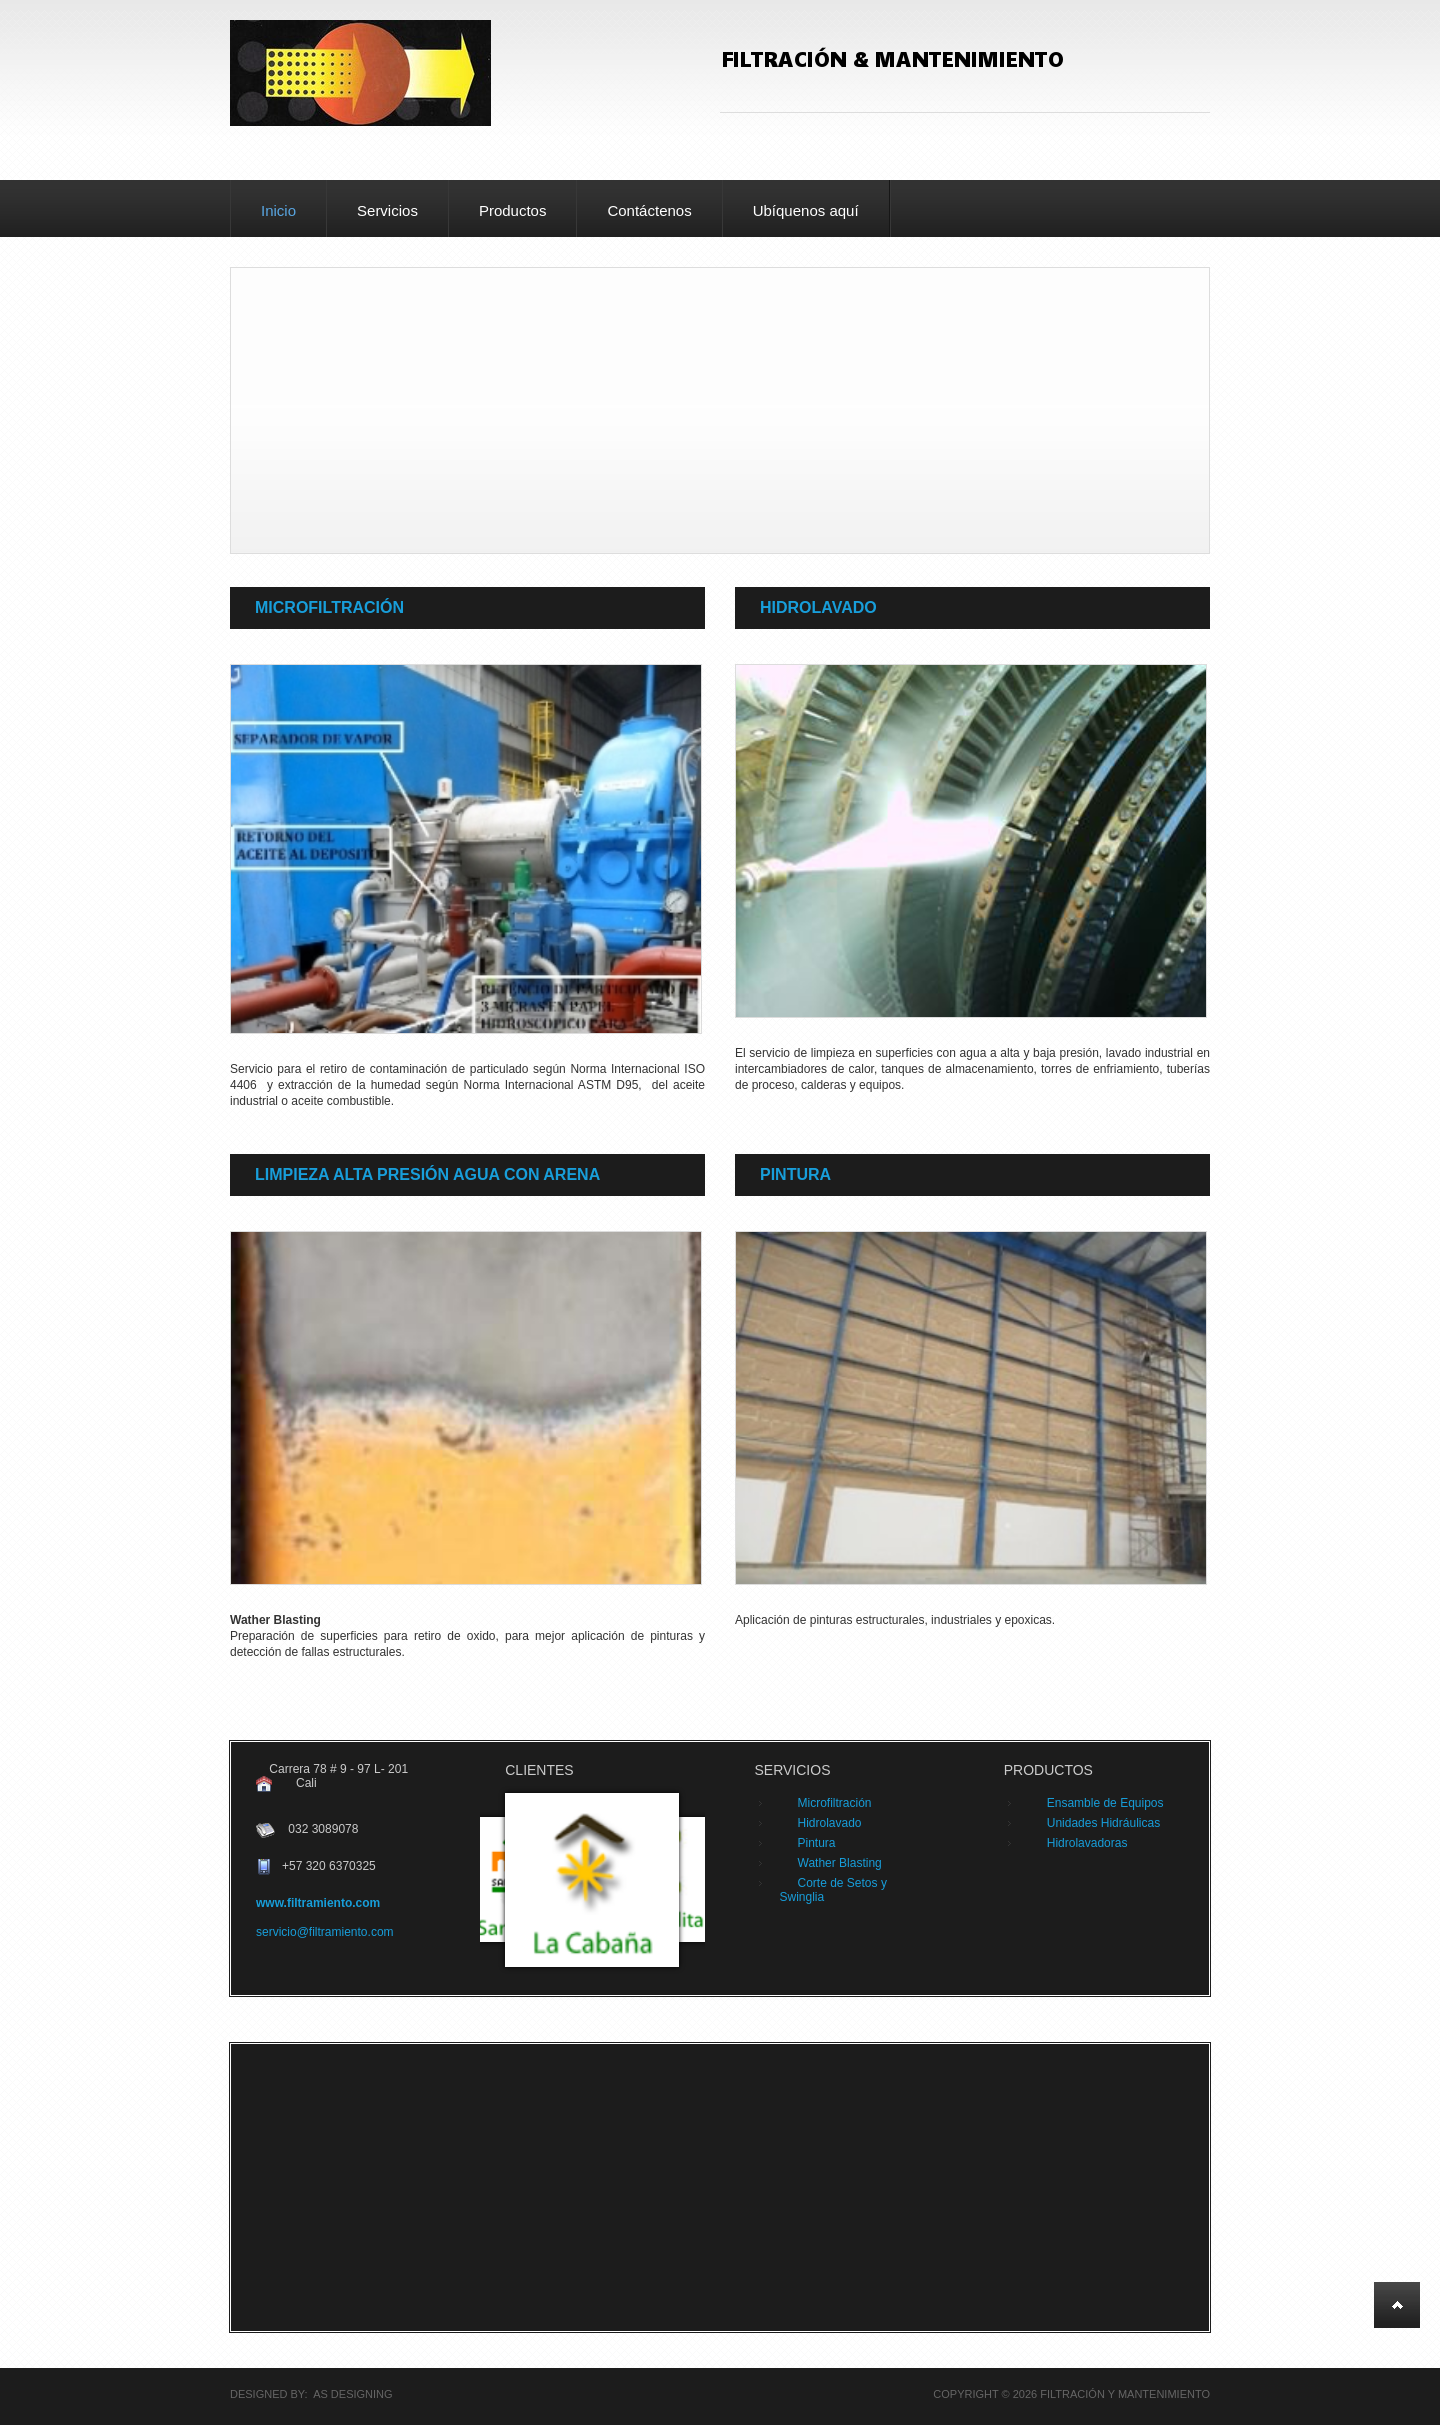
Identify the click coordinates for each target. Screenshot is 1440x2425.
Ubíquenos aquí (806, 210)
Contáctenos (649, 210)
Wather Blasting (840, 1863)
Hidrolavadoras (1087, 1843)
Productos (513, 210)
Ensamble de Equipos (1105, 1803)
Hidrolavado (818, 607)
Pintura (795, 1174)
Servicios (387, 210)
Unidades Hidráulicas (1103, 1823)
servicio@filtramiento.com (325, 1932)
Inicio (278, 210)
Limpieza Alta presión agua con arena (427, 1174)
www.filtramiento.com (318, 1903)
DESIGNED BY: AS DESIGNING (311, 2394)
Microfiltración (329, 607)
